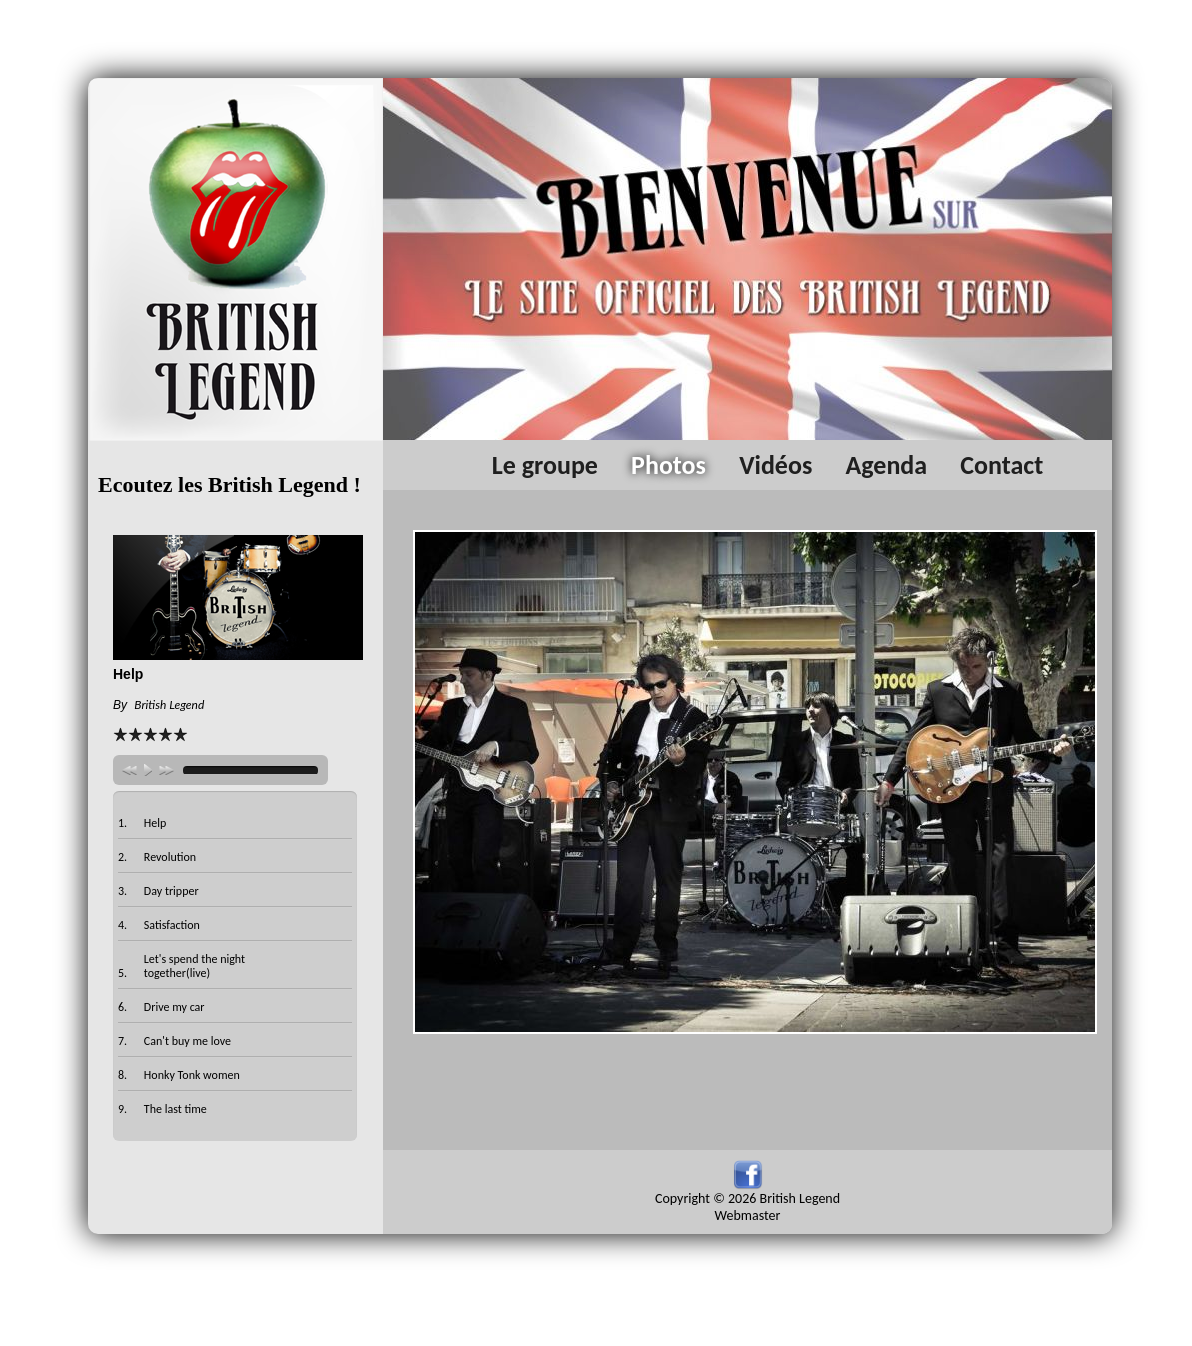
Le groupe (545, 465)
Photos (668, 465)
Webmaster (748, 1215)
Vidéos (775, 465)
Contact (1001, 465)
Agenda (886, 465)
